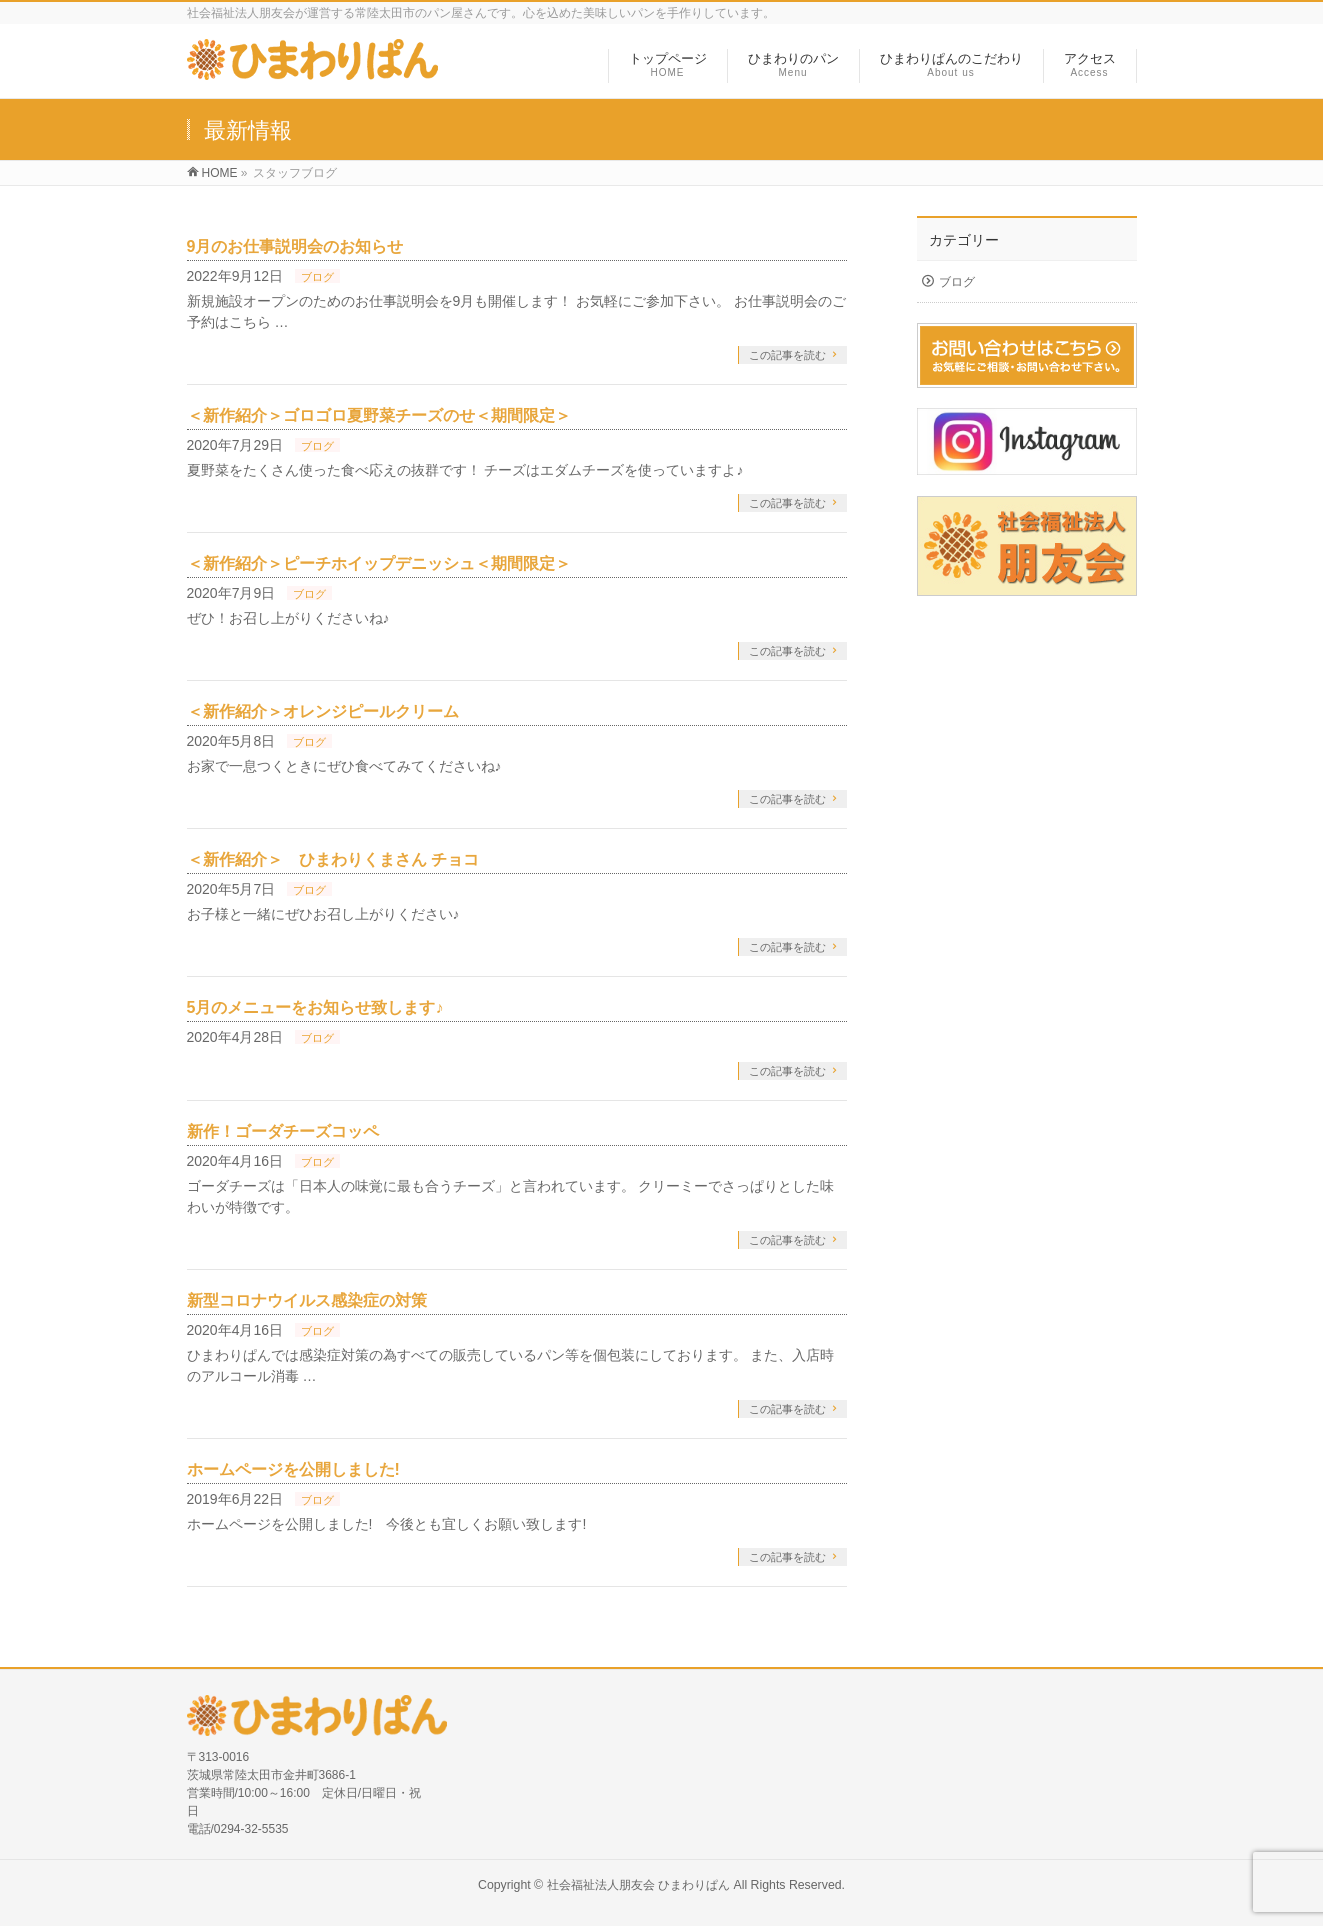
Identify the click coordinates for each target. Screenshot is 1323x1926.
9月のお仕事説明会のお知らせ (295, 246)
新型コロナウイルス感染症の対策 (307, 1300)
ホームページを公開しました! (293, 1469)
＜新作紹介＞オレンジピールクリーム (323, 711)
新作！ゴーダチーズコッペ (283, 1131)
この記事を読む (787, 355)
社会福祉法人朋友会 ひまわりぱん (638, 1885)
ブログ (317, 277)
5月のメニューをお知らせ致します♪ (315, 1007)
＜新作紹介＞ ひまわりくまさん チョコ (333, 859)
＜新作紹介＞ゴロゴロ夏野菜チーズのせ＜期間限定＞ (379, 415)
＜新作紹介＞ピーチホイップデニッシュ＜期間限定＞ (379, 563)
